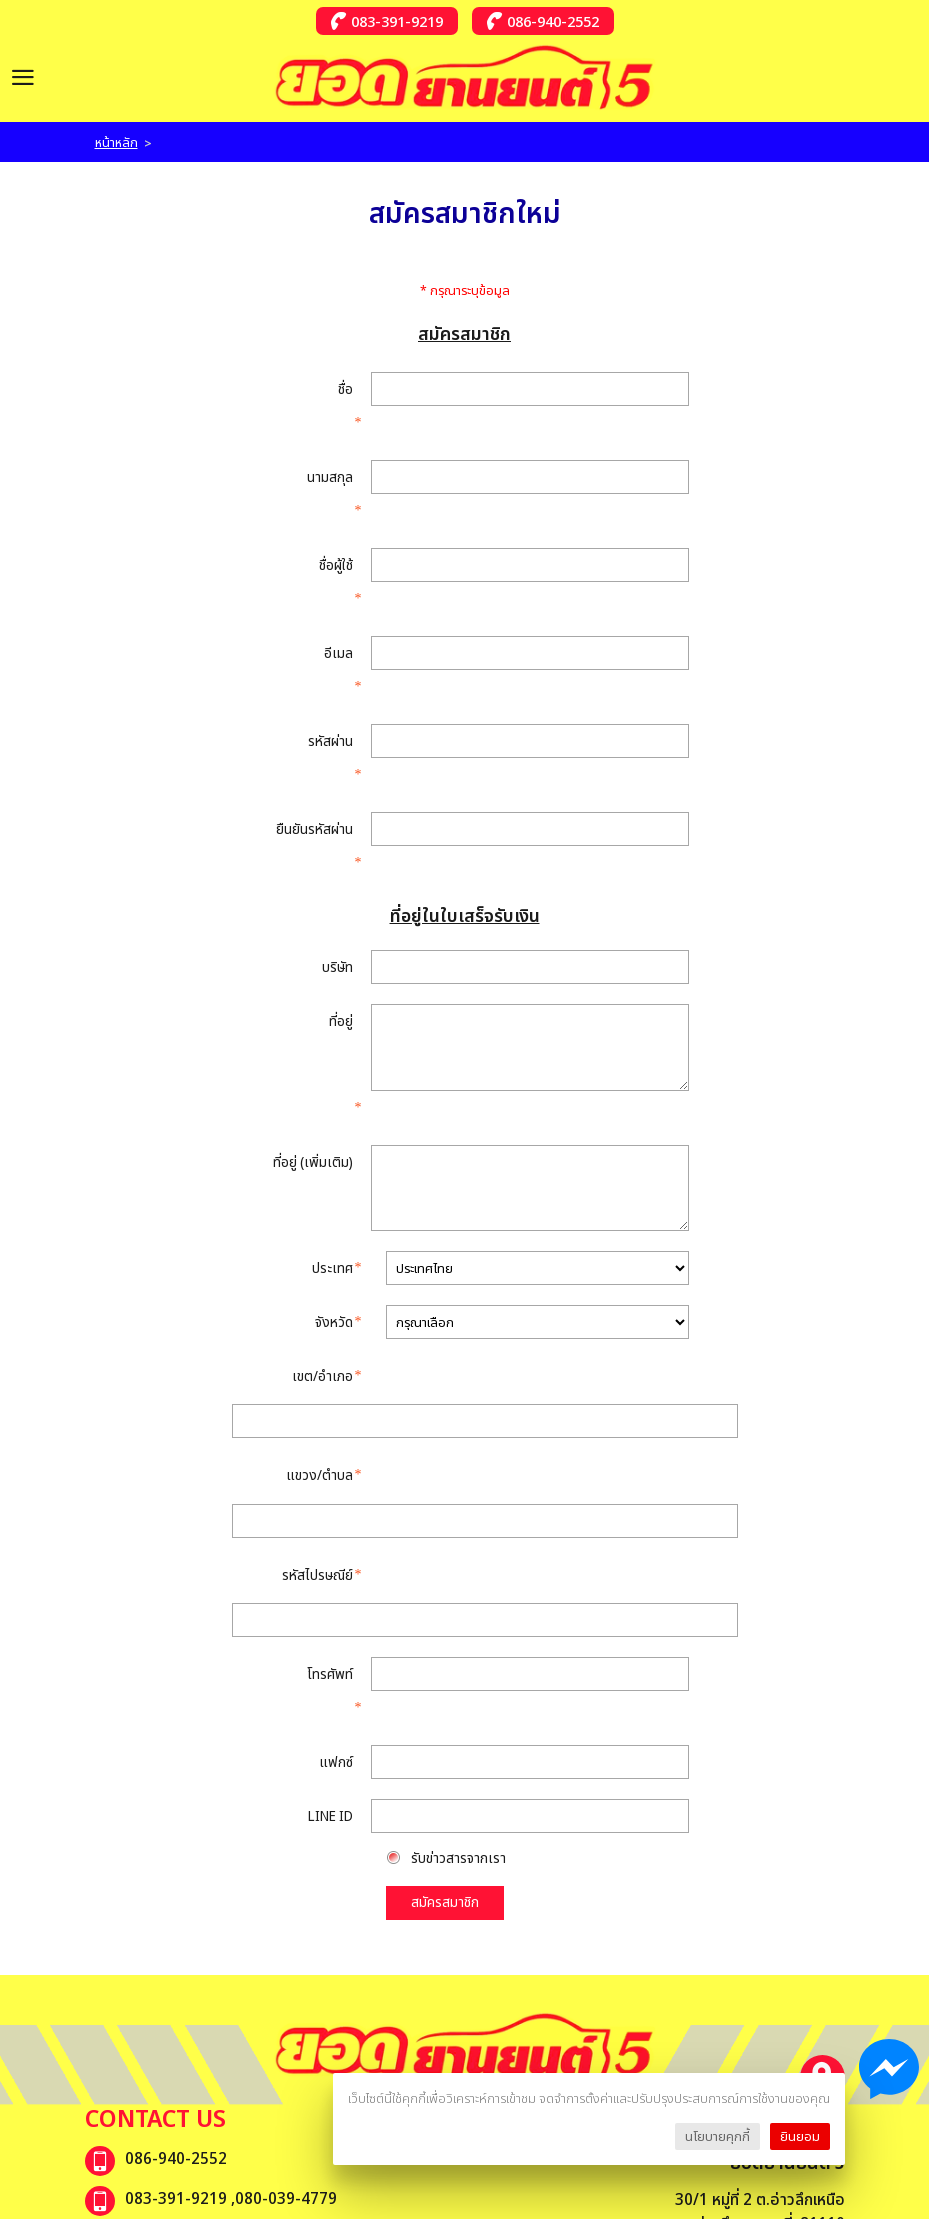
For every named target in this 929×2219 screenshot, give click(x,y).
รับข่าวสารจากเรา (461, 1397)
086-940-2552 (553, 21)
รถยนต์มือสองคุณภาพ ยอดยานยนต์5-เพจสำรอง (281, 1817)
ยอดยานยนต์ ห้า (176, 1777)
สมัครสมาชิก (445, 1440)
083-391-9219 (397, 21)
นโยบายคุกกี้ (717, 2136)
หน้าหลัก (116, 142)
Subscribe (793, 2014)
